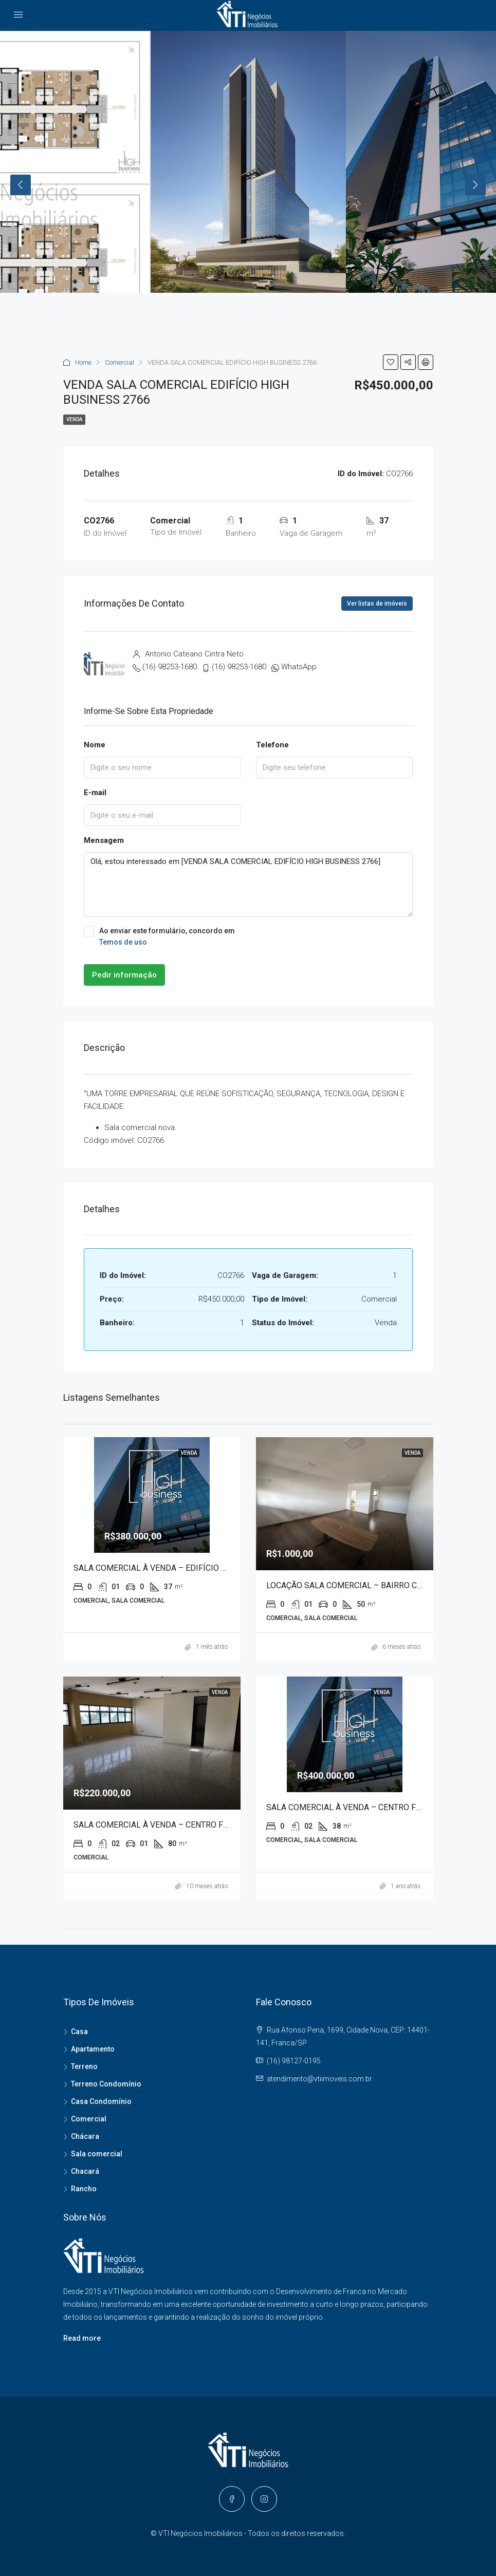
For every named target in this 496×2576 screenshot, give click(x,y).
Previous (20, 185)
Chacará (85, 2171)
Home (83, 362)
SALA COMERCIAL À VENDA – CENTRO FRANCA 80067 (174, 1825)
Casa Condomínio (101, 2101)
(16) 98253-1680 (169, 666)
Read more (82, 2338)
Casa (79, 2031)
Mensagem (104, 840)
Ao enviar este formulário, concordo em (248, 937)
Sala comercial (96, 2154)
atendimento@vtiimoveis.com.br (319, 2079)
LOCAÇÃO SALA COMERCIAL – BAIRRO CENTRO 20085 (367, 1585)
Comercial (119, 362)
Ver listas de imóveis (377, 603)
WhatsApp (299, 666)
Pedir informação (124, 975)
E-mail (95, 792)
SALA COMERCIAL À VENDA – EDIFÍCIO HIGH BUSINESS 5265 (187, 1568)
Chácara (85, 2136)
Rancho (84, 2189)
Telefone (272, 744)
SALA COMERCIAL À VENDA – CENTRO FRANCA (354, 1807)
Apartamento (93, 2049)
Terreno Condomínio (106, 2084)
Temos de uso (123, 942)
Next (475, 185)
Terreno (84, 2066)
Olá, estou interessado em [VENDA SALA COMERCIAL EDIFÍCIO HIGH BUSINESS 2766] (248, 884)
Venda (74, 419)
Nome (94, 744)
